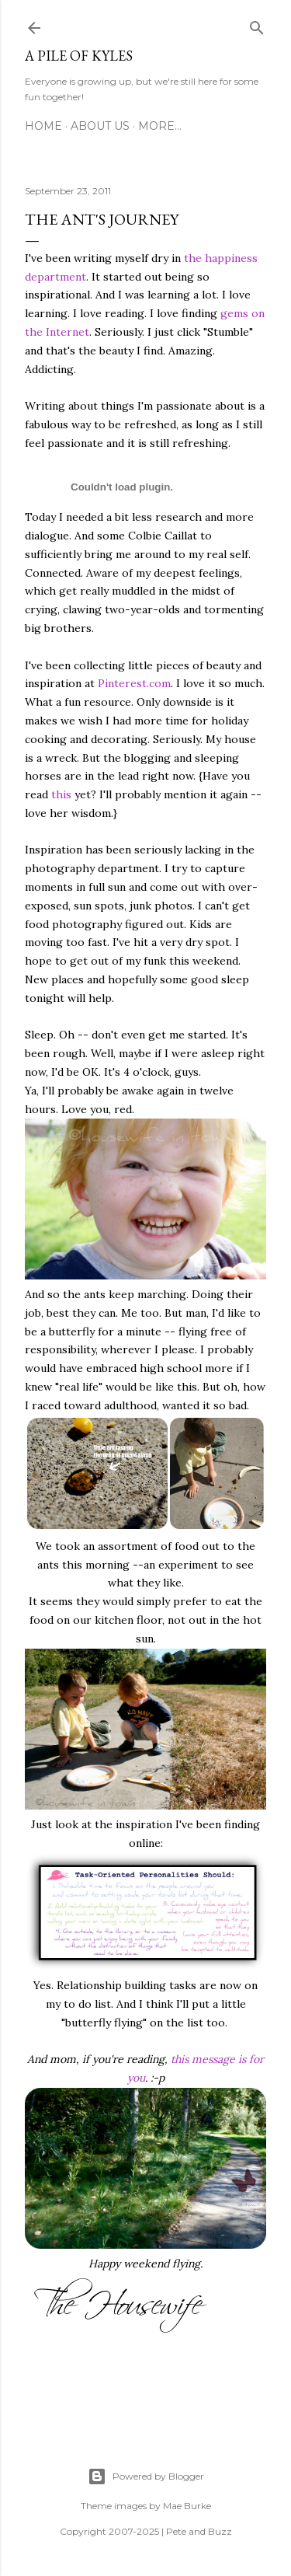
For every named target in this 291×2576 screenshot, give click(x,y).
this (61, 794)
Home (43, 126)
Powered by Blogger (146, 2476)
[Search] (257, 24)
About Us (100, 126)
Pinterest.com (134, 683)
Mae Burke (187, 2505)
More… (160, 126)
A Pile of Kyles (79, 56)
